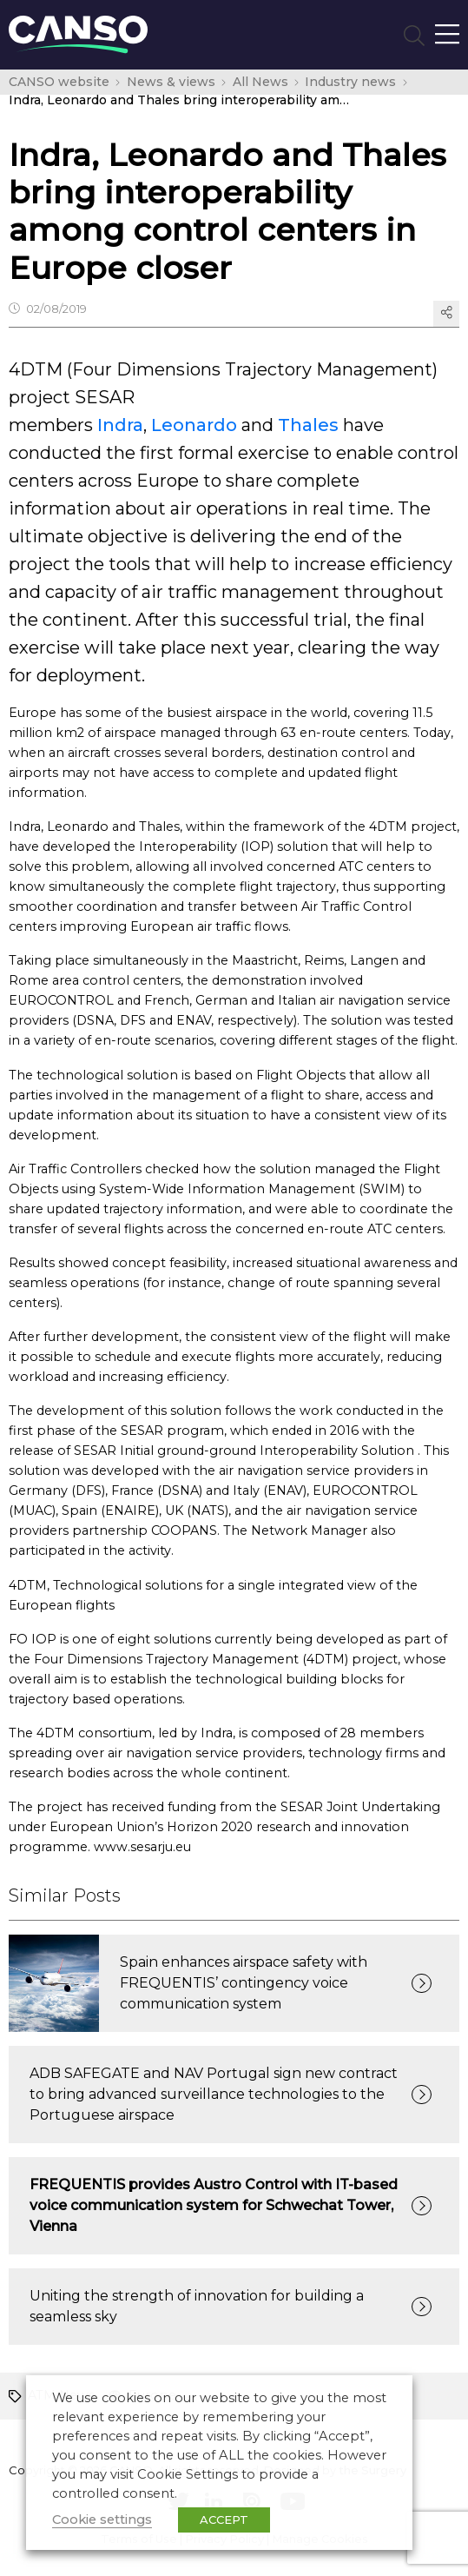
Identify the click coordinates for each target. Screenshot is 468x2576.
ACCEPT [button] (224, 2519)
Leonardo (194, 425)
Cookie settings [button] (102, 2519)
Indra (120, 425)
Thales (308, 425)
